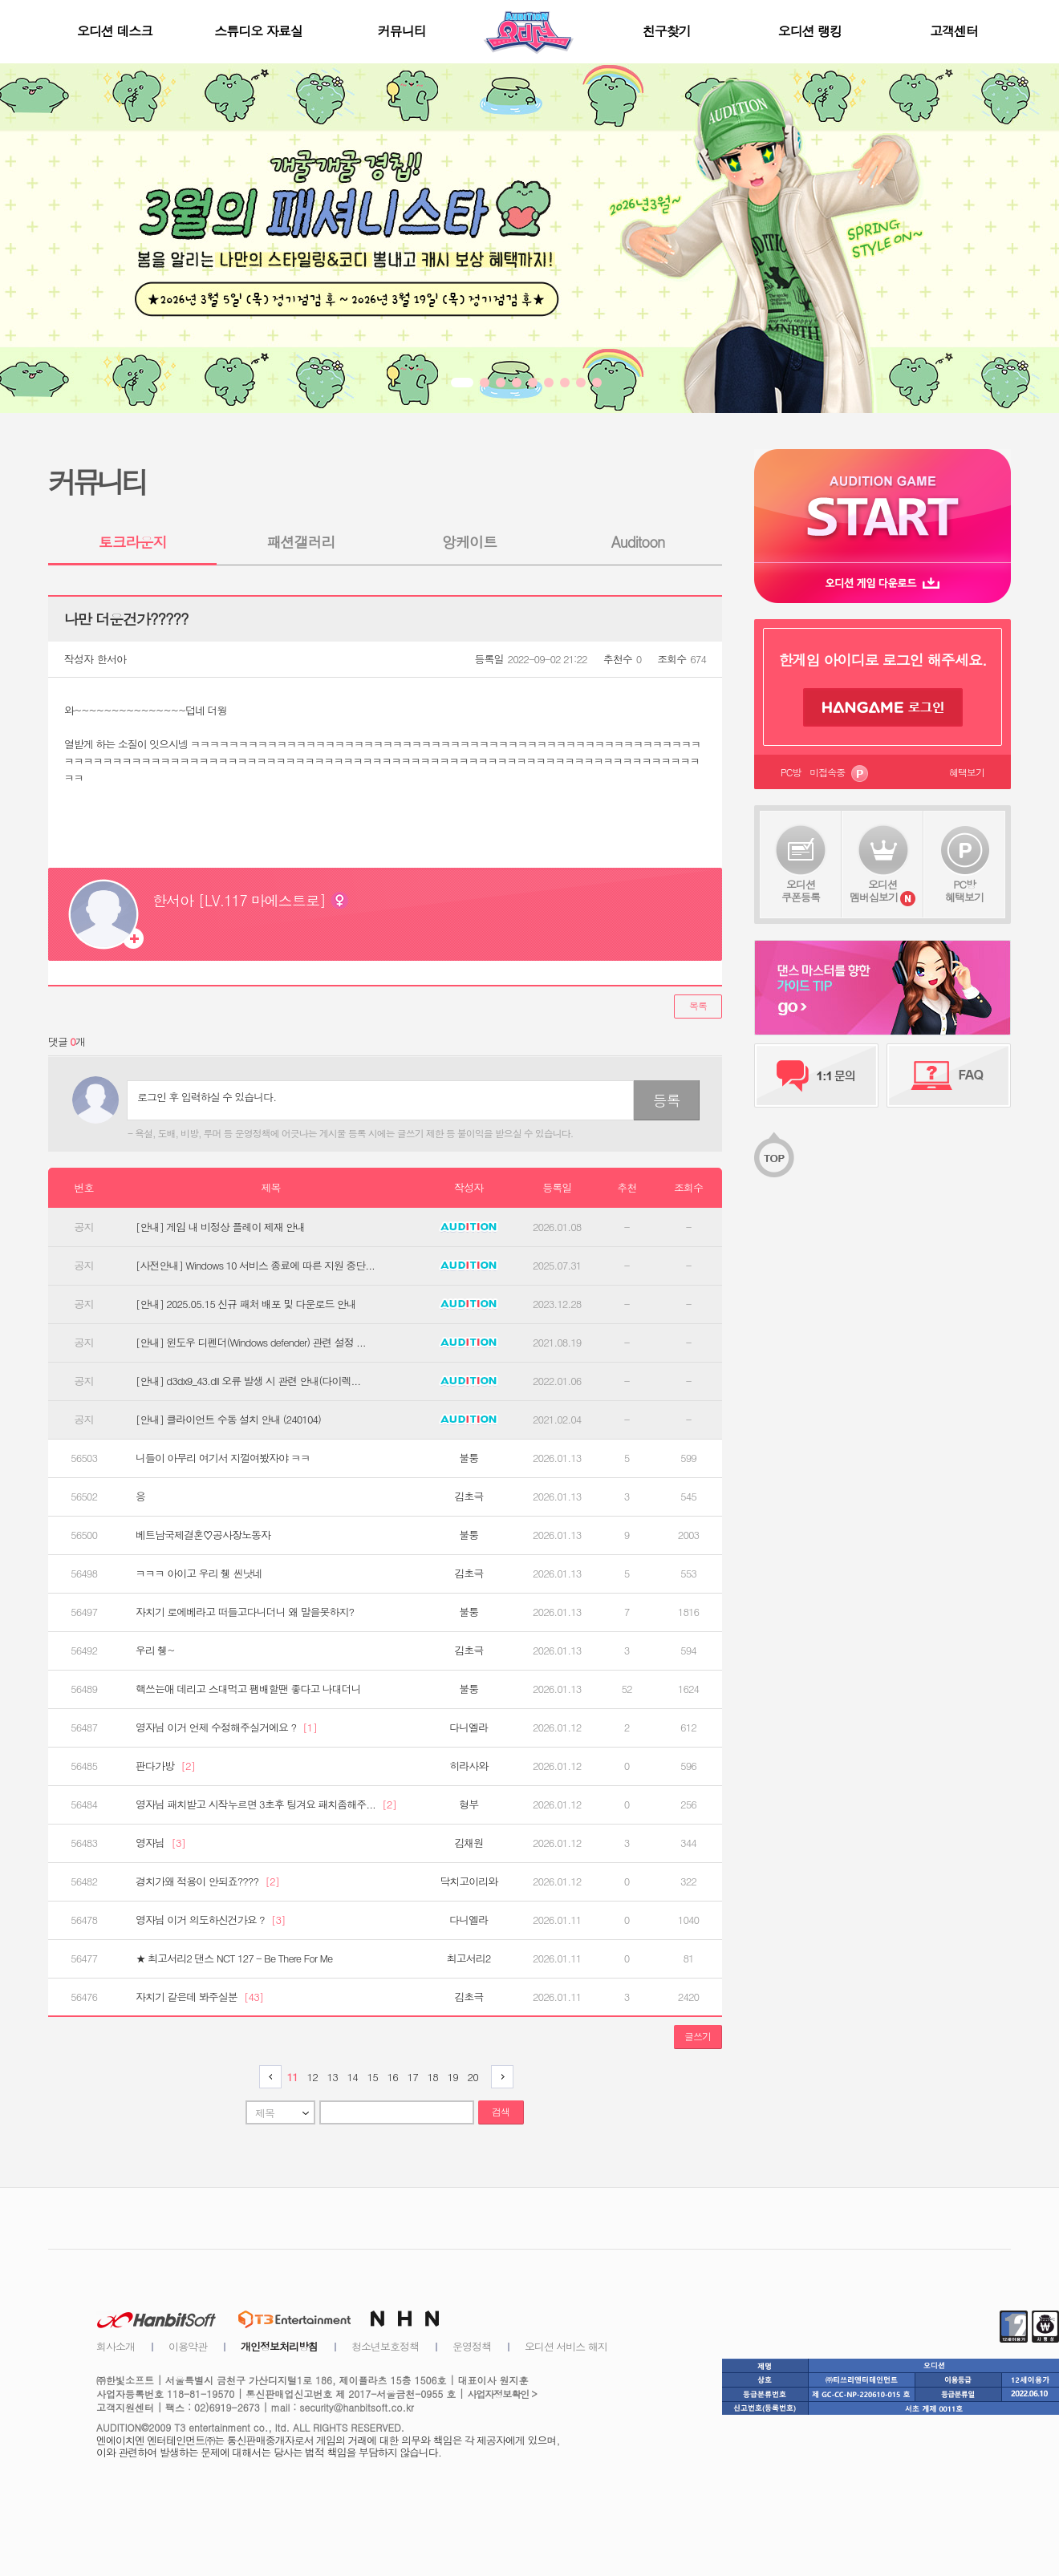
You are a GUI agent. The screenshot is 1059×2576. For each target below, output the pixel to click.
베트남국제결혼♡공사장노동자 (203, 1535)
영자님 (160, 1843)
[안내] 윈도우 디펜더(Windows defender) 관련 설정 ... (251, 1342)
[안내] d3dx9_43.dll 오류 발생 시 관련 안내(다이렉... (248, 1381)
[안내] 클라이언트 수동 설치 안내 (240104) (228, 1419)
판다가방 (165, 1766)
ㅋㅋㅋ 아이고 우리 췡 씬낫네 (199, 1573)
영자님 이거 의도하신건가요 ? (211, 1920)
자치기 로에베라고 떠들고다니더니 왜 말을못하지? (245, 1612)
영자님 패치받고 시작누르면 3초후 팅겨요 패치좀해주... (266, 1804)
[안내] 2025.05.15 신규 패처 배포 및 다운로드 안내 (246, 1304)
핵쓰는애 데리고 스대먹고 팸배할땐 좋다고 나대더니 (248, 1689)
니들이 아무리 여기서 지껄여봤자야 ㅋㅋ (223, 1458)
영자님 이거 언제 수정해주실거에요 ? (226, 1727)
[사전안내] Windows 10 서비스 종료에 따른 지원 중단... (255, 1265)
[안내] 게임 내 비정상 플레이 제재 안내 (220, 1227)
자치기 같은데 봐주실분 (199, 1997)
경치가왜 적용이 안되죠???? (207, 1881)
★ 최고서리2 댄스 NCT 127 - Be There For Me (234, 1958)
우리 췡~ (155, 1650)
